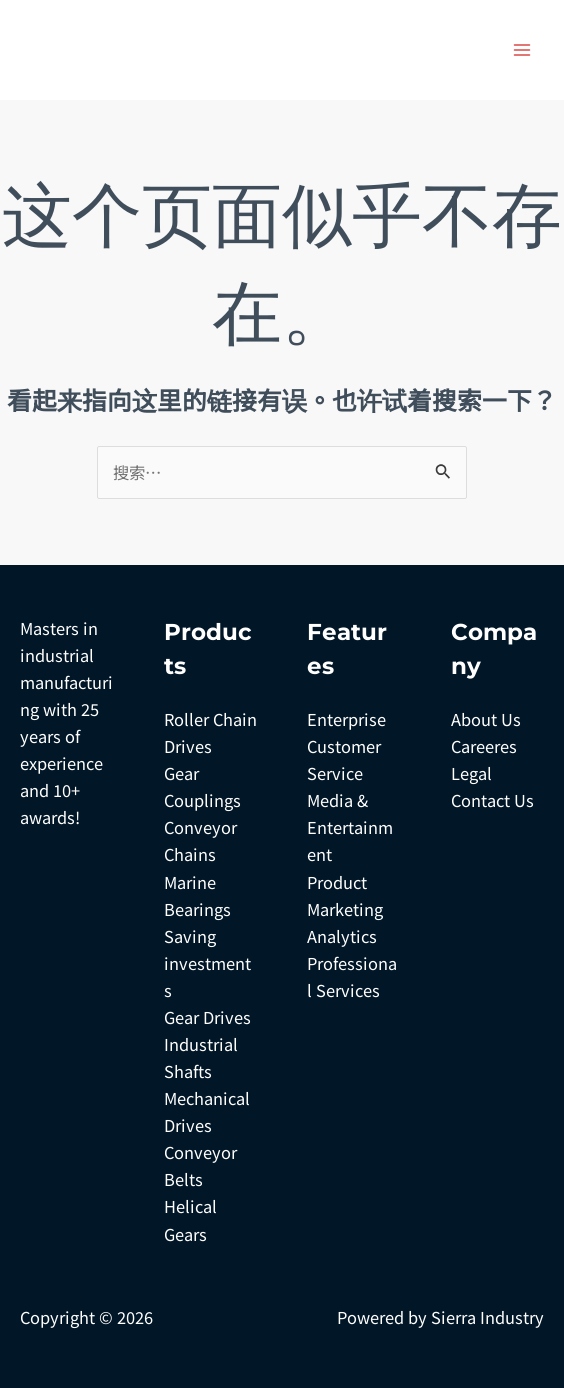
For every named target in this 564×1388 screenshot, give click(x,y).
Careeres (484, 746)
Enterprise (346, 719)
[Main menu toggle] (521, 50)
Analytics (342, 936)
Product (337, 882)
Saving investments (207, 963)
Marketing (345, 909)
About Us (486, 719)
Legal (471, 773)
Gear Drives (207, 1017)
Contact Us (492, 800)
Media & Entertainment (350, 827)
